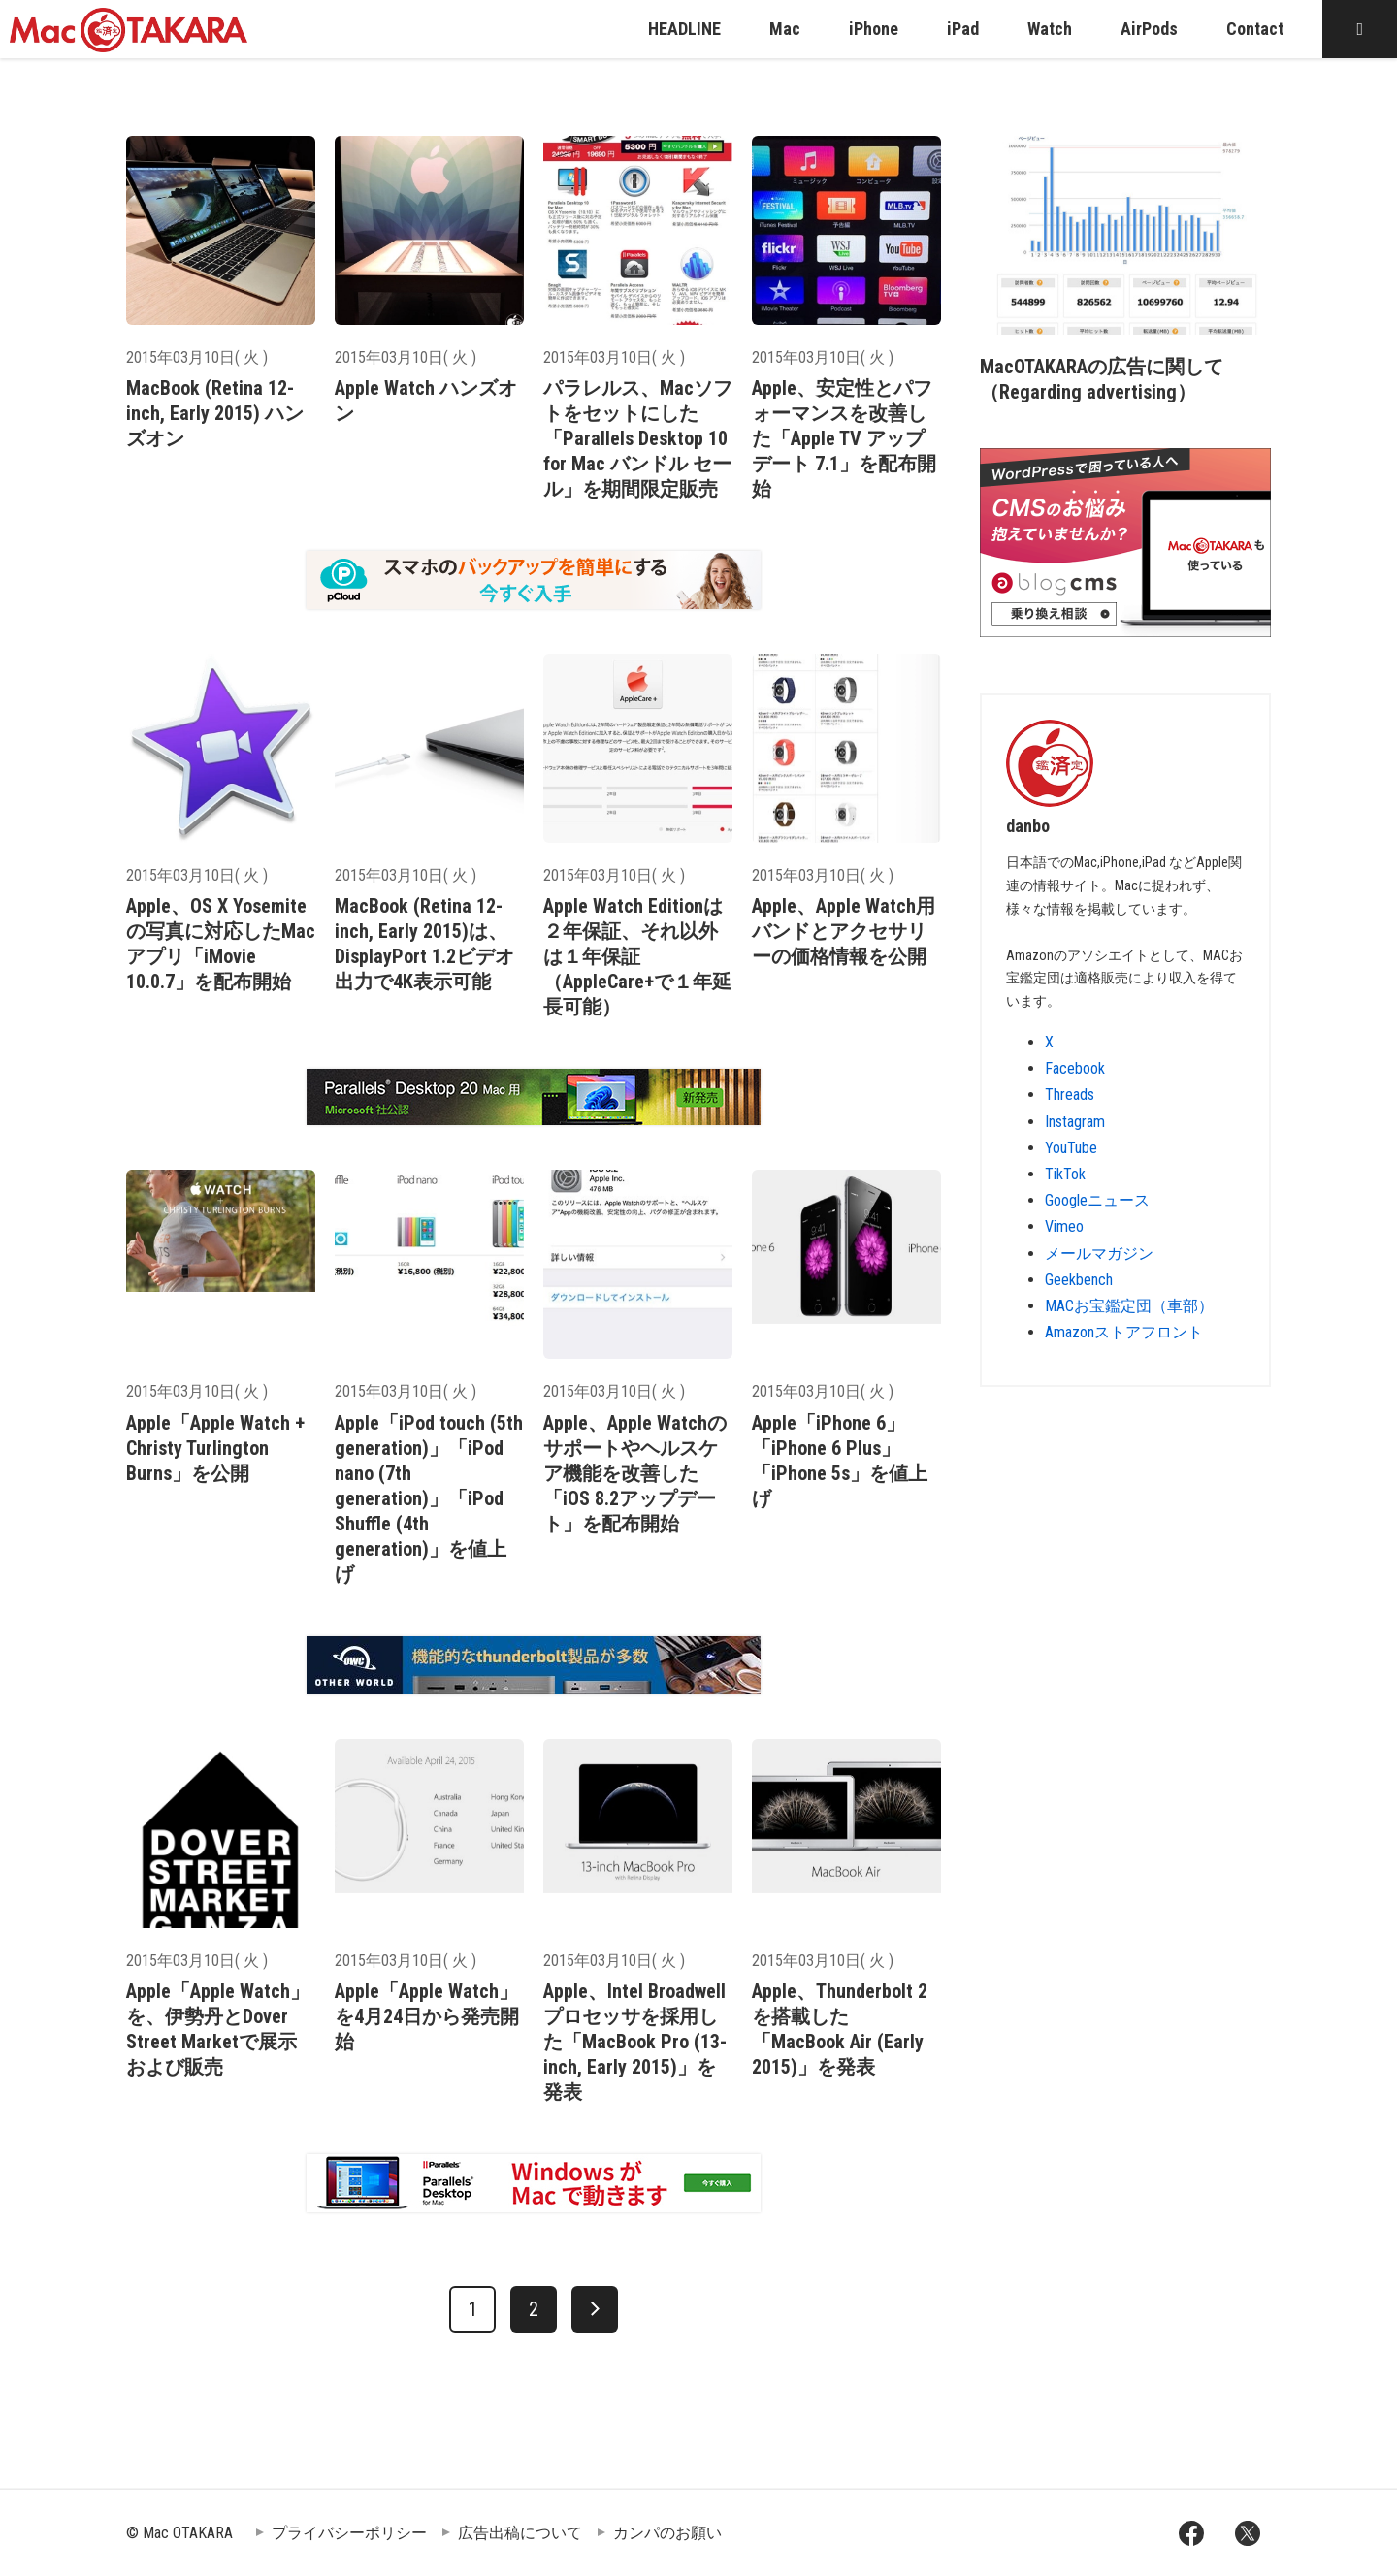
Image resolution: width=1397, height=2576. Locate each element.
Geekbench (1079, 1280)
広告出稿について (520, 2533)
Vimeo (1064, 1226)
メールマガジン (1099, 1253)
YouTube (1071, 1148)
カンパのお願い (667, 2533)
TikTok (1065, 1174)
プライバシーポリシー (349, 2533)
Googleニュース (1097, 1200)
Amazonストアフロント (1124, 1332)
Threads (1069, 1094)
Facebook (1075, 1068)
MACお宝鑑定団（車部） (1129, 1306)
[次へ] (594, 2309)
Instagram (1075, 1121)
